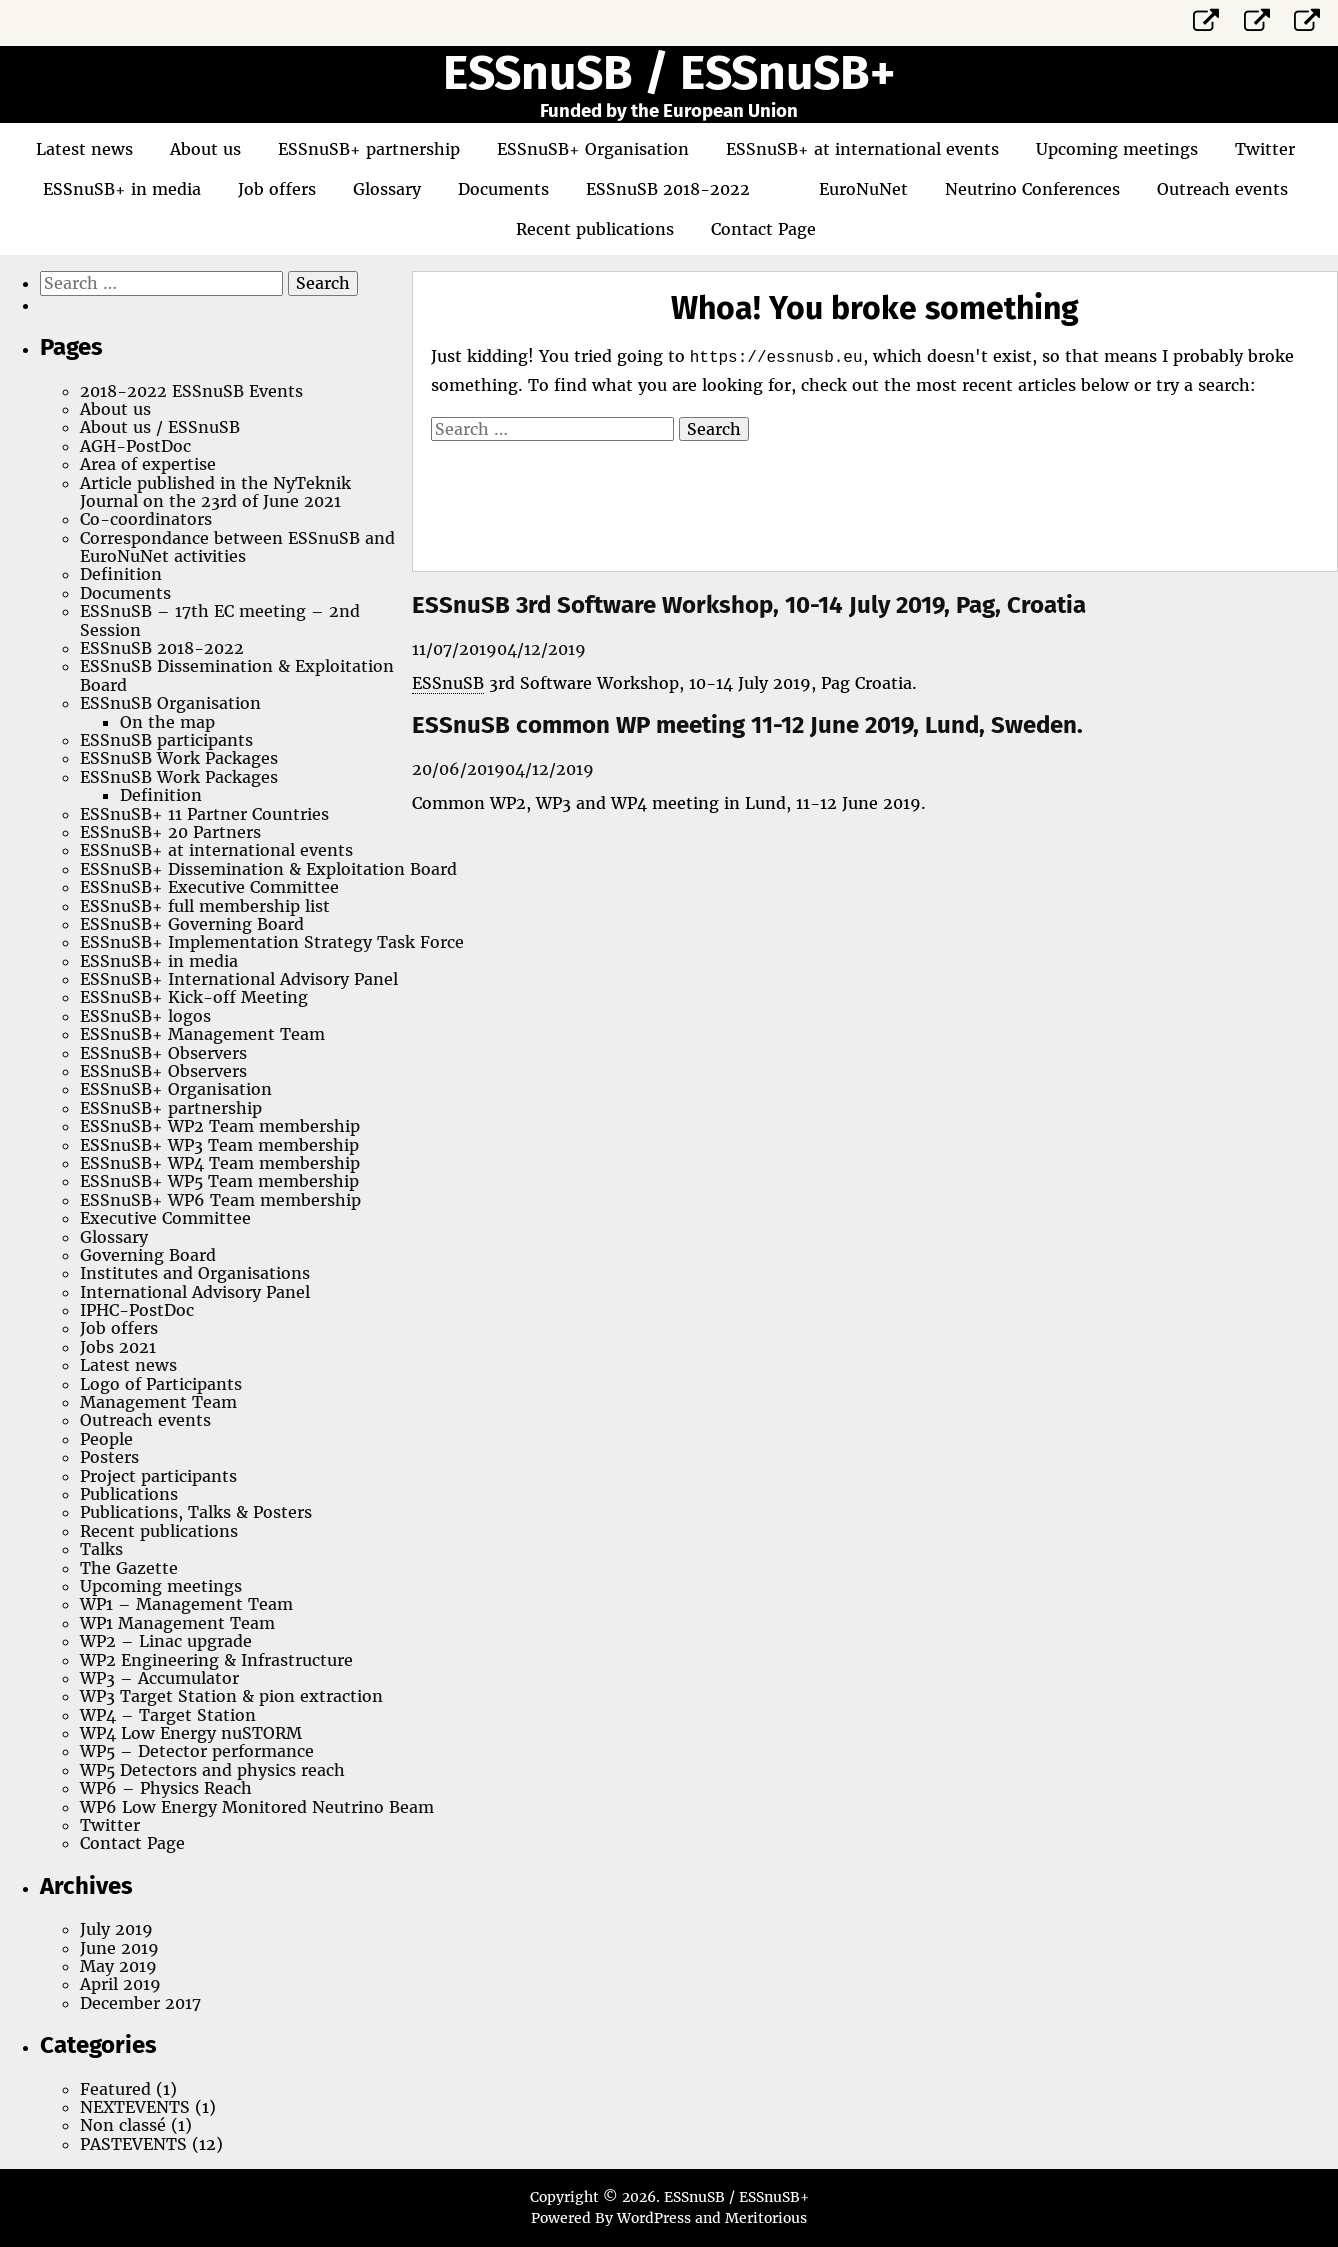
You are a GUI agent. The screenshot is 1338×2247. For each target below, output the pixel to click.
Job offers (277, 189)
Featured (115, 2089)
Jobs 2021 (118, 1347)
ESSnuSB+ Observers (163, 1053)
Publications (129, 1494)
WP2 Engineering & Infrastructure (216, 1660)
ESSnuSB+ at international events (862, 149)
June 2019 (119, 1948)
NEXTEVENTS (135, 2107)
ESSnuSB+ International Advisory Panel (239, 979)
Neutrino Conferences (1032, 189)
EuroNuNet (863, 189)
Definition (121, 574)
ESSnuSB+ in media (122, 189)
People (106, 1439)
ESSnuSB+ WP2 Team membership (220, 1126)
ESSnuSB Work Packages (179, 758)
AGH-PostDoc (135, 446)
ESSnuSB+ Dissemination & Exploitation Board (268, 869)
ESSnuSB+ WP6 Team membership (220, 1200)
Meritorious (766, 2218)
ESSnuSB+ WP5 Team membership (219, 1181)
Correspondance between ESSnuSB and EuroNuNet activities (237, 547)
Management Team (158, 1402)
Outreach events (1222, 189)
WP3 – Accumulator (159, 1678)
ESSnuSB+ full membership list (205, 906)
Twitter (1265, 149)
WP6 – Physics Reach (166, 1788)
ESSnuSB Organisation (170, 703)
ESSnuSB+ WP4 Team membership (220, 1163)
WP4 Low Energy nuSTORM (191, 1733)
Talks (101, 1549)
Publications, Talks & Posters (196, 1512)
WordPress (654, 2218)
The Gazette (129, 1568)
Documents (503, 189)
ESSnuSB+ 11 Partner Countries (204, 814)
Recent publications (595, 229)
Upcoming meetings (1117, 149)
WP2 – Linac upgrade (166, 1641)
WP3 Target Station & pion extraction (231, 1696)
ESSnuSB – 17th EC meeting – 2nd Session (220, 620)
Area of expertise (148, 464)
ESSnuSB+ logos (145, 1016)
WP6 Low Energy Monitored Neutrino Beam (257, 1807)
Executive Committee (165, 1218)
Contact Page (763, 229)
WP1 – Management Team (186, 1604)
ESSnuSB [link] (448, 683)
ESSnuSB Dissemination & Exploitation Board (237, 675)
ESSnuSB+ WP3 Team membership (219, 1145)
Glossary (387, 189)
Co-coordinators (146, 519)
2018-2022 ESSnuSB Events (191, 391)
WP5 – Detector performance (197, 1751)
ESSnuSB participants (166, 740)
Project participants (158, 1476)
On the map (167, 722)
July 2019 (116, 1929)
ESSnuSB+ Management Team (202, 1034)
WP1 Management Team (177, 1623)
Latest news (84, 149)
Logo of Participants (161, 1384)
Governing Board (148, 1255)
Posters (109, 1457)
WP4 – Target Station (168, 1715)
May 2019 (118, 1966)
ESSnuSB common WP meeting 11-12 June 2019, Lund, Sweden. (747, 725)
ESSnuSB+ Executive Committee (209, 887)
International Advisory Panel (195, 1292)
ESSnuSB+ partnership (369, 149)
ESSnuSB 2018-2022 (668, 189)
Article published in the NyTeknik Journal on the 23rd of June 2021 (215, 492)
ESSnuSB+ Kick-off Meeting (194, 997)
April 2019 (120, 1984)
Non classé (123, 2125)
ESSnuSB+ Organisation (593, 149)
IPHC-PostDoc (137, 1310)
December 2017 (140, 2003)
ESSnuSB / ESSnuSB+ (669, 73)
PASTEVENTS (133, 2144)
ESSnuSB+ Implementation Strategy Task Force (272, 942)
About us (205, 149)
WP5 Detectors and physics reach (212, 1770)
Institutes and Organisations (195, 1273)
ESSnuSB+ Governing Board (192, 924)
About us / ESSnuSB (160, 427)
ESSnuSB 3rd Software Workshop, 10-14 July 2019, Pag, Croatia (749, 605)
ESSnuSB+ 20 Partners (170, 832)
